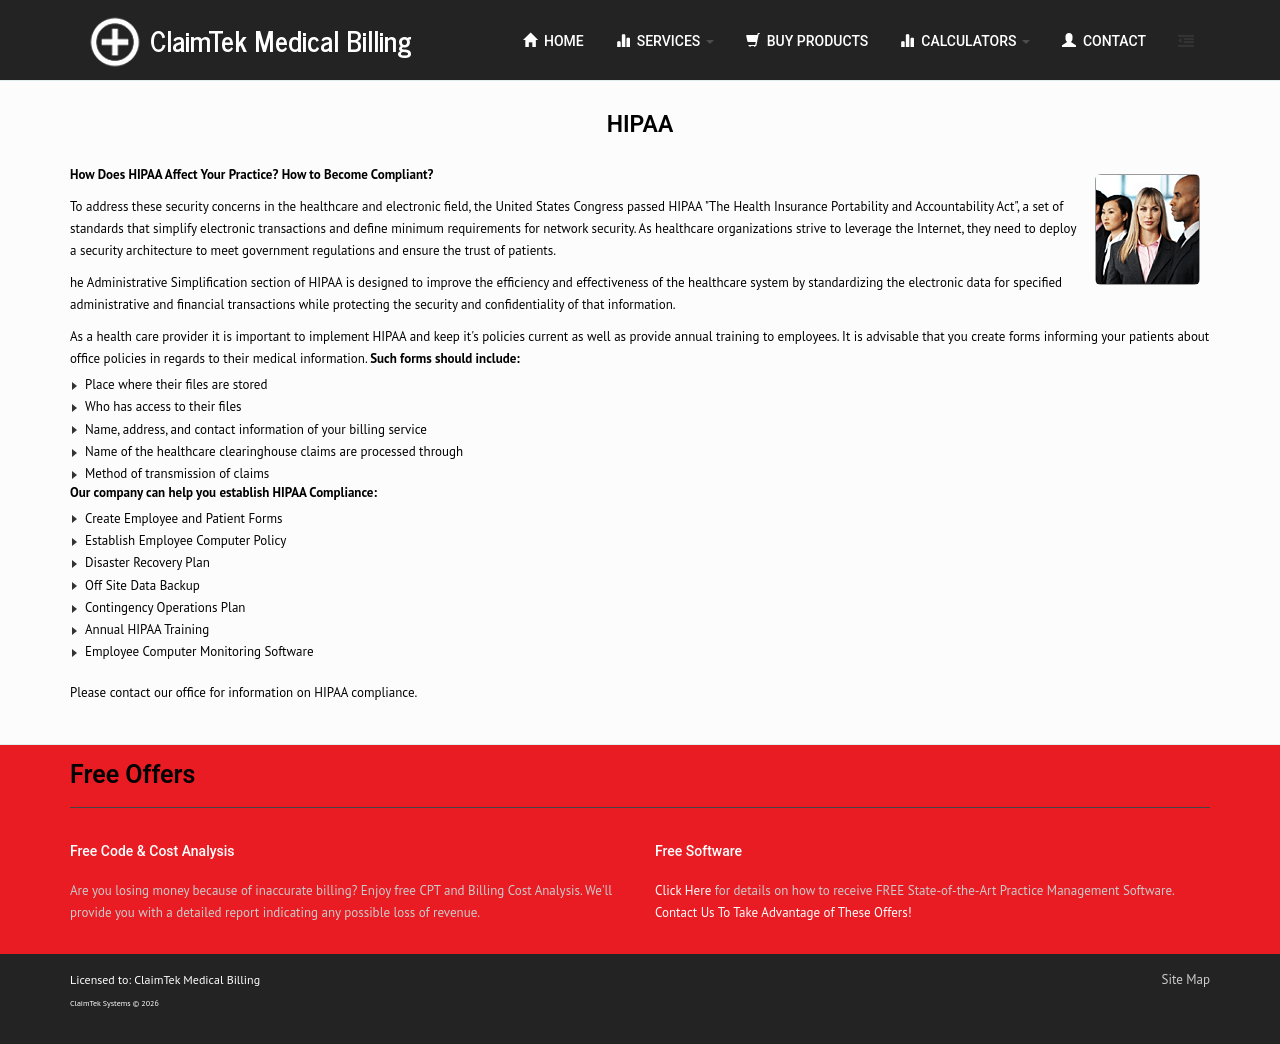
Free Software (698, 851)
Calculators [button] (965, 41)
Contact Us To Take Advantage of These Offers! (783, 912)
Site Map (1186, 979)
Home (553, 41)
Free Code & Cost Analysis (152, 851)
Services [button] (665, 41)
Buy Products (807, 41)
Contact (1104, 41)
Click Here (683, 890)
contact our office (158, 692)
